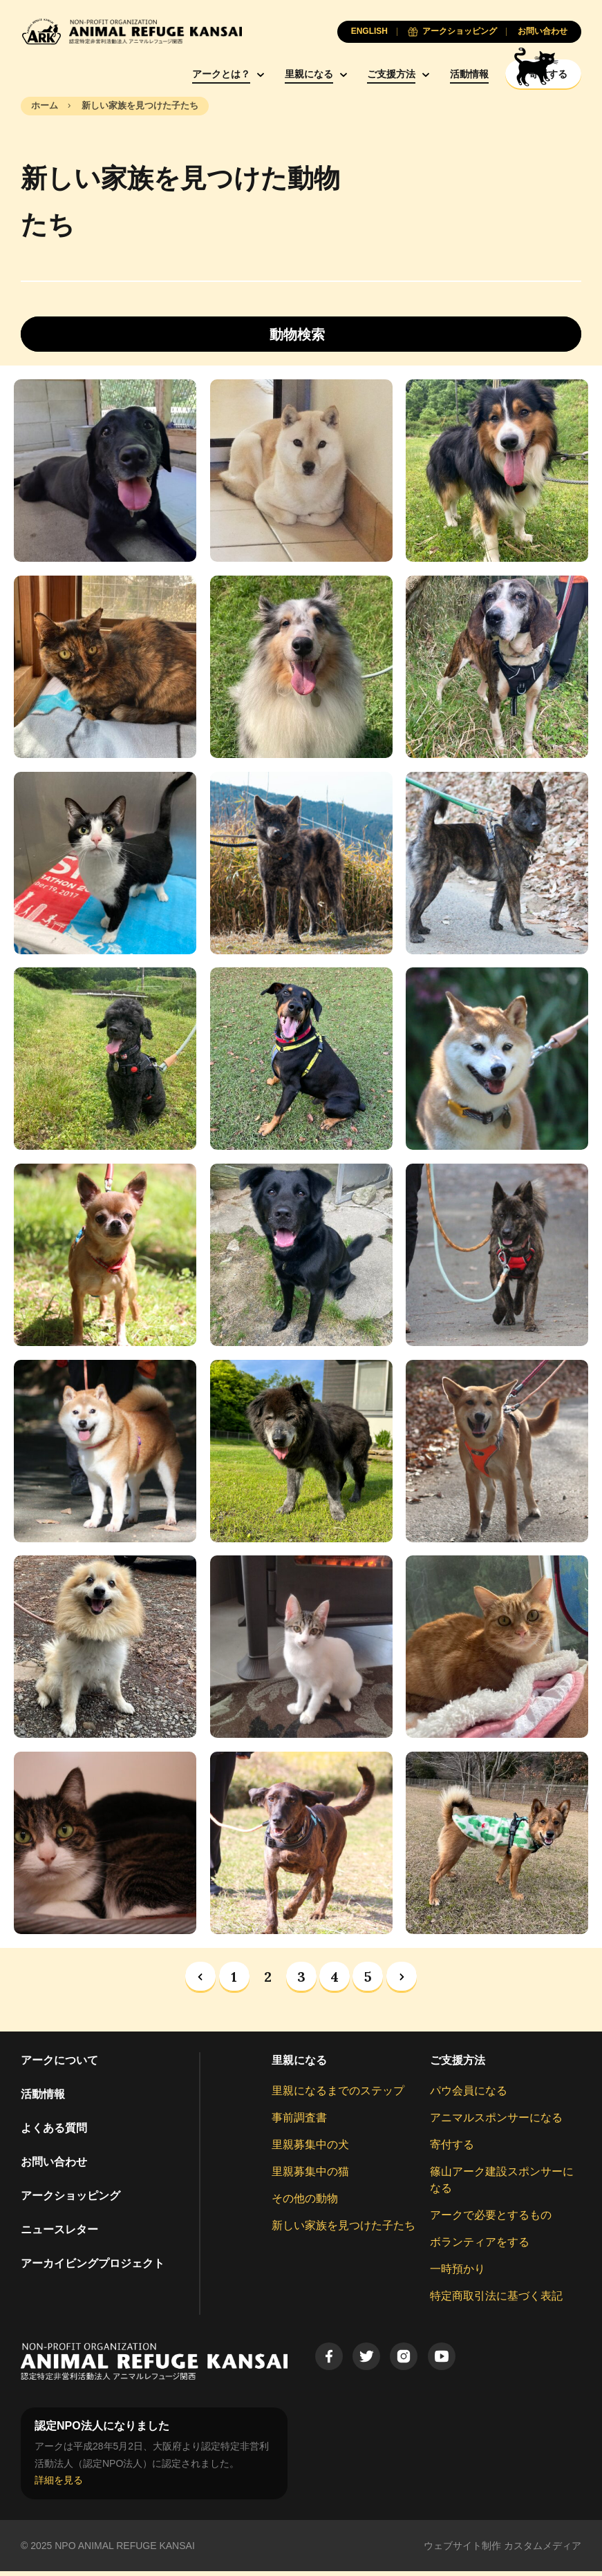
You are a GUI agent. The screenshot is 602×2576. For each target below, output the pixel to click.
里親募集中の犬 (310, 2148)
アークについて (59, 2064)
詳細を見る (59, 2484)
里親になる (272, 73)
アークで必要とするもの (491, 2219)
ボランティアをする (479, 2246)
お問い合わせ (54, 2166)
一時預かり (457, 2273)
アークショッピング (70, 2200)
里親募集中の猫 (310, 2175)
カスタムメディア (542, 2549)
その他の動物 (305, 2202)
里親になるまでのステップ (338, 2095)
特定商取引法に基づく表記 (496, 2300)
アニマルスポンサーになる (496, 2122)
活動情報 (432, 73)
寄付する (452, 2148)
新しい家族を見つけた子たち (343, 2229)
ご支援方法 (354, 73)
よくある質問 (54, 2132)
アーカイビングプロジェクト (92, 2267)
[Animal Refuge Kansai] (131, 31)
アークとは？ (185, 73)
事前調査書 (299, 2122)
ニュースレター (59, 2233)
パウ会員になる (468, 2095)
